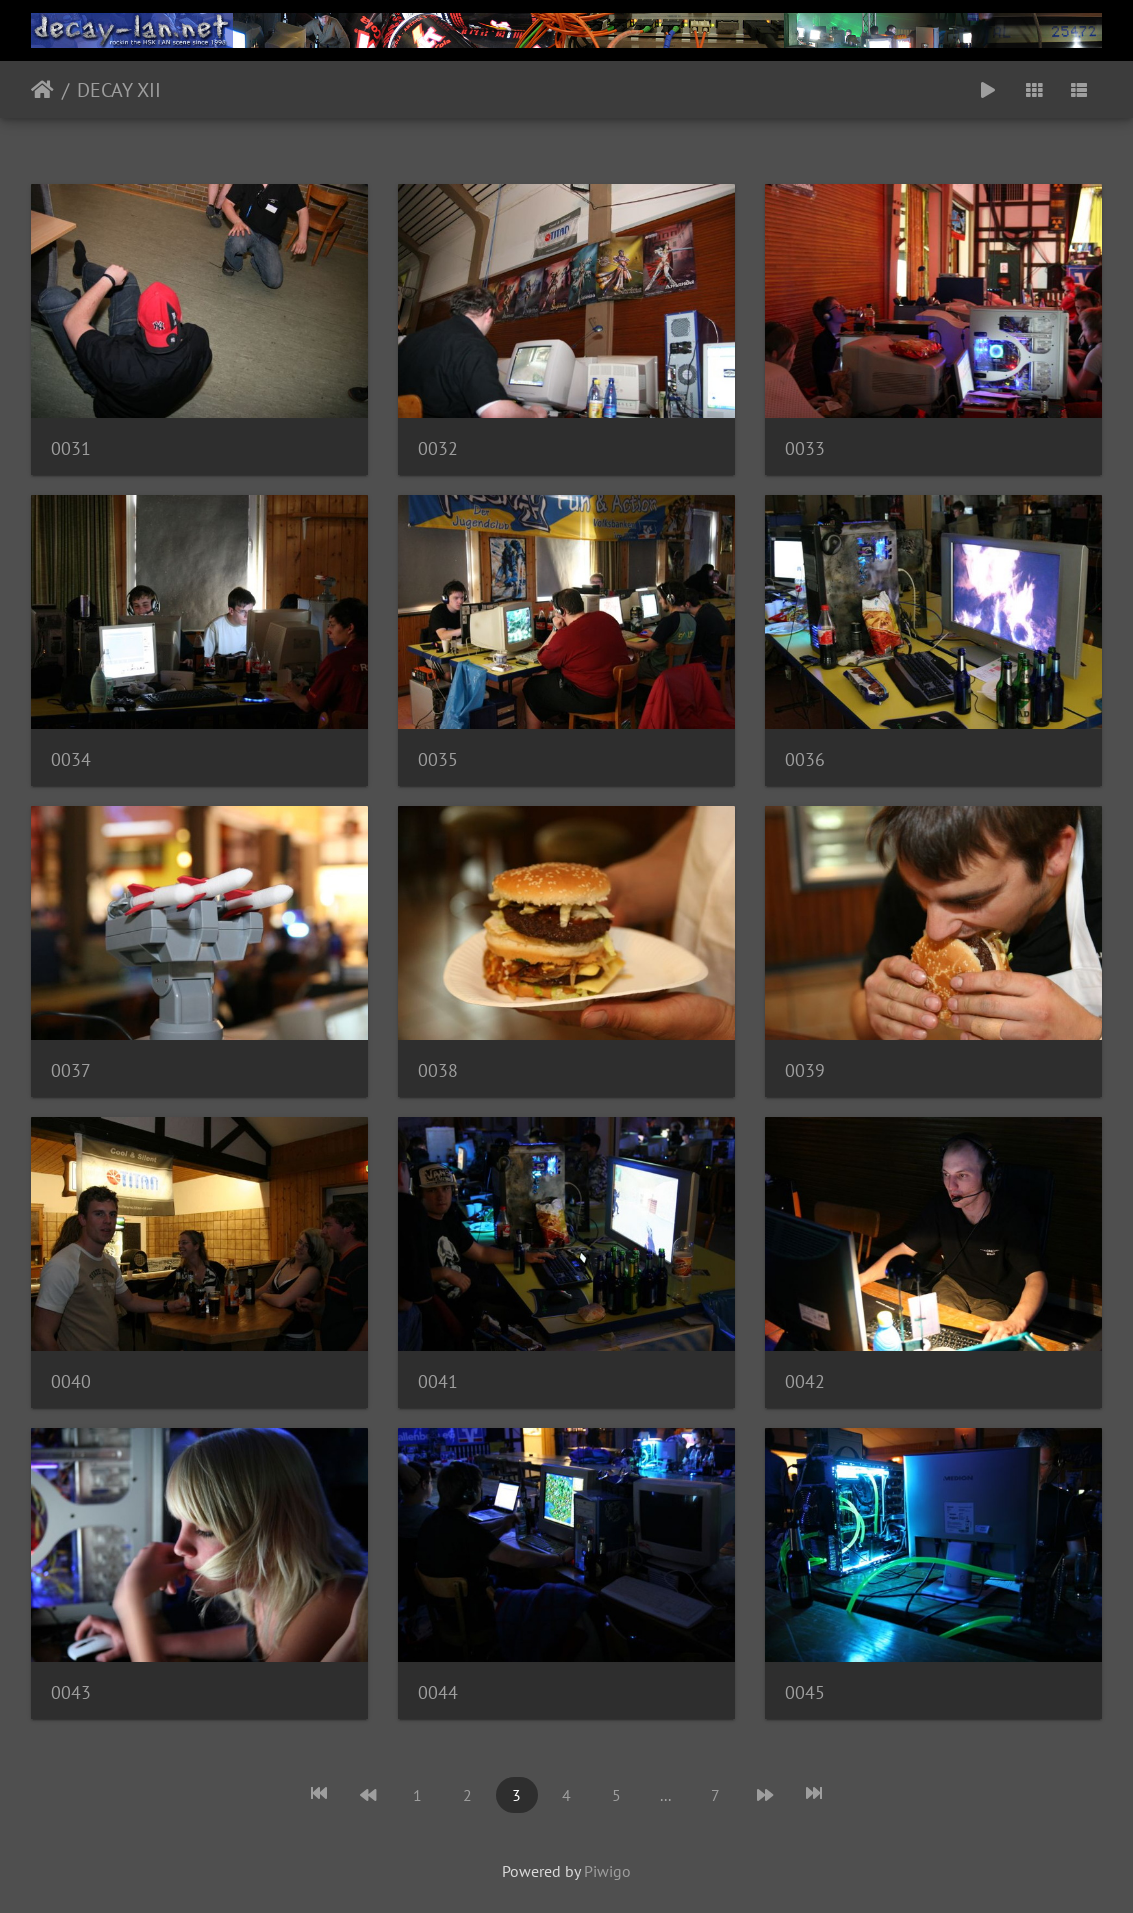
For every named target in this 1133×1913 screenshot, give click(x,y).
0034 (71, 759)
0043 (71, 1692)
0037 (71, 1070)
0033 (805, 448)
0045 (805, 1692)
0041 (438, 1381)
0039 (805, 1070)
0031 (71, 448)
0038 (438, 1070)
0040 (71, 1381)
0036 (805, 759)
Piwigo (607, 1871)
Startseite (42, 90)
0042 (805, 1381)
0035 (438, 759)
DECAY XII (119, 90)
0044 (438, 1692)
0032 (438, 448)
